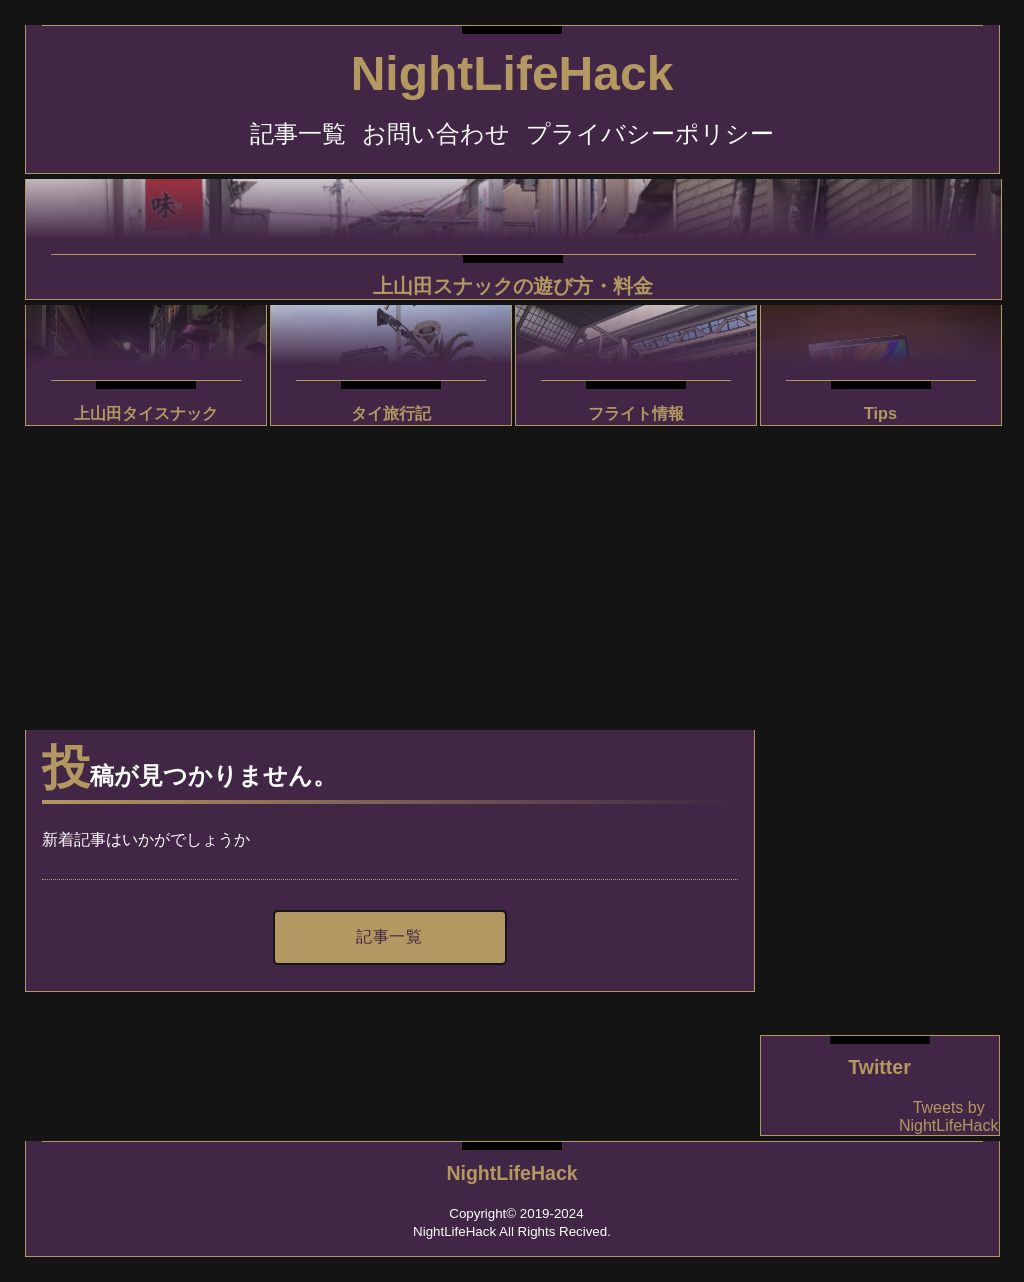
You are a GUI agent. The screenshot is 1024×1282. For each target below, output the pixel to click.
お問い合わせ (436, 133)
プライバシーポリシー (650, 133)
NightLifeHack (512, 73)
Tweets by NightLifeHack (949, 1116)
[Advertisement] (390, 570)
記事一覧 (298, 133)
